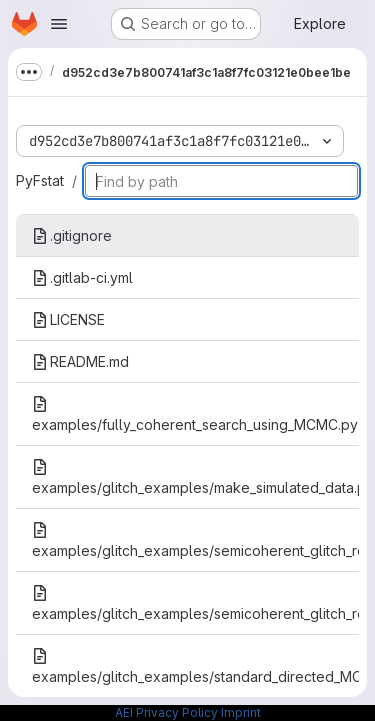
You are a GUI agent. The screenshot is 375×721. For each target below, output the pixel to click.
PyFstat (40, 180)
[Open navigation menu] (59, 24)
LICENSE (68, 319)
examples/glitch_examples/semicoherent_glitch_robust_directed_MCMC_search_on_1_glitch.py (195, 540)
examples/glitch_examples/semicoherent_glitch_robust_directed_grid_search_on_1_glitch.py (195, 603)
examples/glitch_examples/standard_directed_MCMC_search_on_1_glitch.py (195, 666)
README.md (80, 361)
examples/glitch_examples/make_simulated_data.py (195, 477)
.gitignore (72, 235)
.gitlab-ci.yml (82, 277)
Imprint (241, 712)
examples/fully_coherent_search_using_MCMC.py (195, 414)
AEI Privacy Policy (166, 712)
